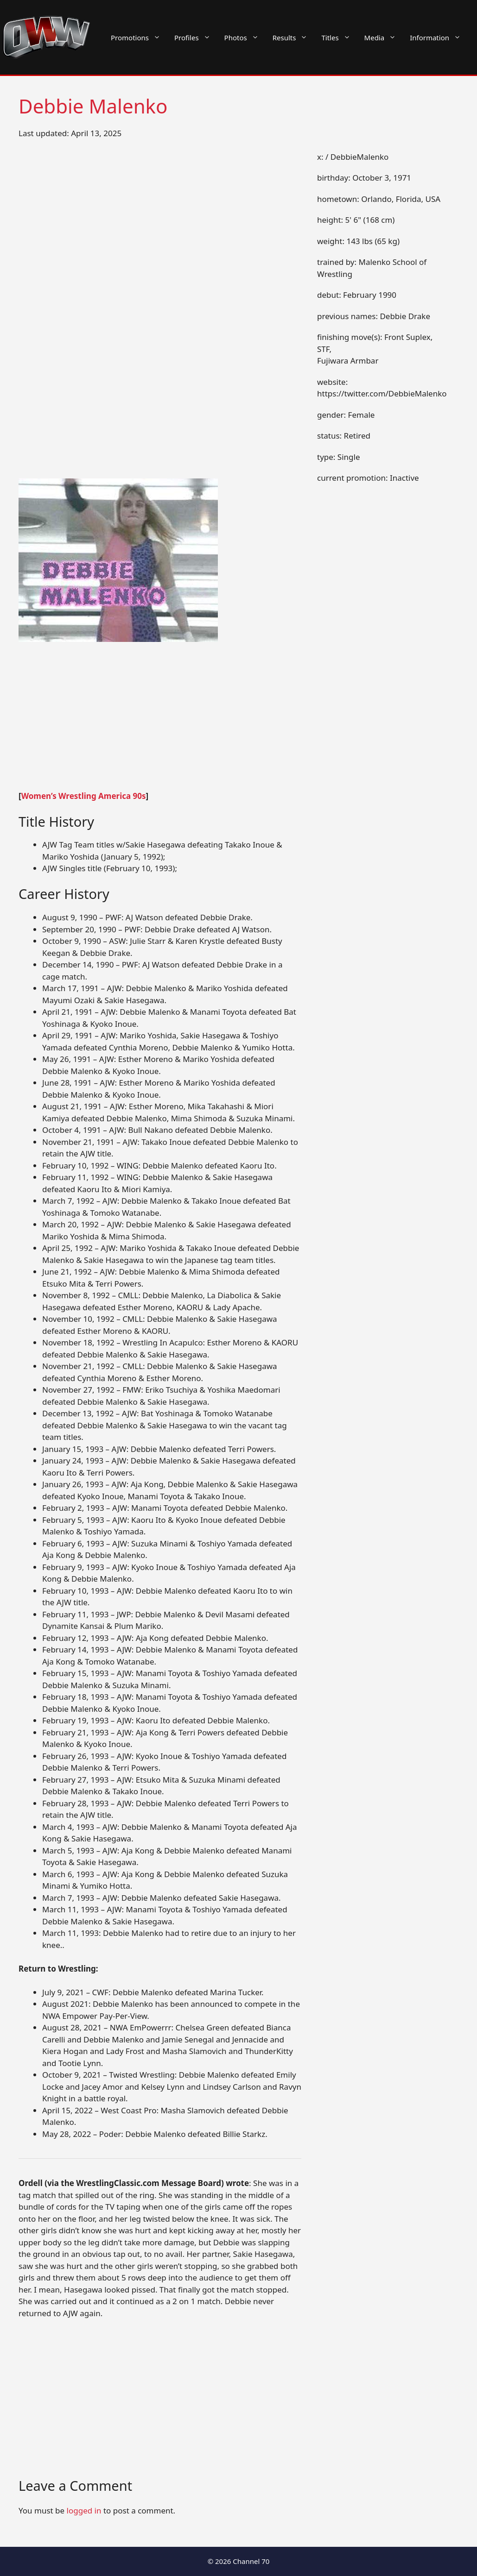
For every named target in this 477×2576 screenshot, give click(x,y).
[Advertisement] (160, 721)
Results (294, 37)
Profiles (195, 37)
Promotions (139, 37)
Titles (339, 37)
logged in (84, 2510)
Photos (245, 37)
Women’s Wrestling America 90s (83, 796)
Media (383, 37)
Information (439, 37)
